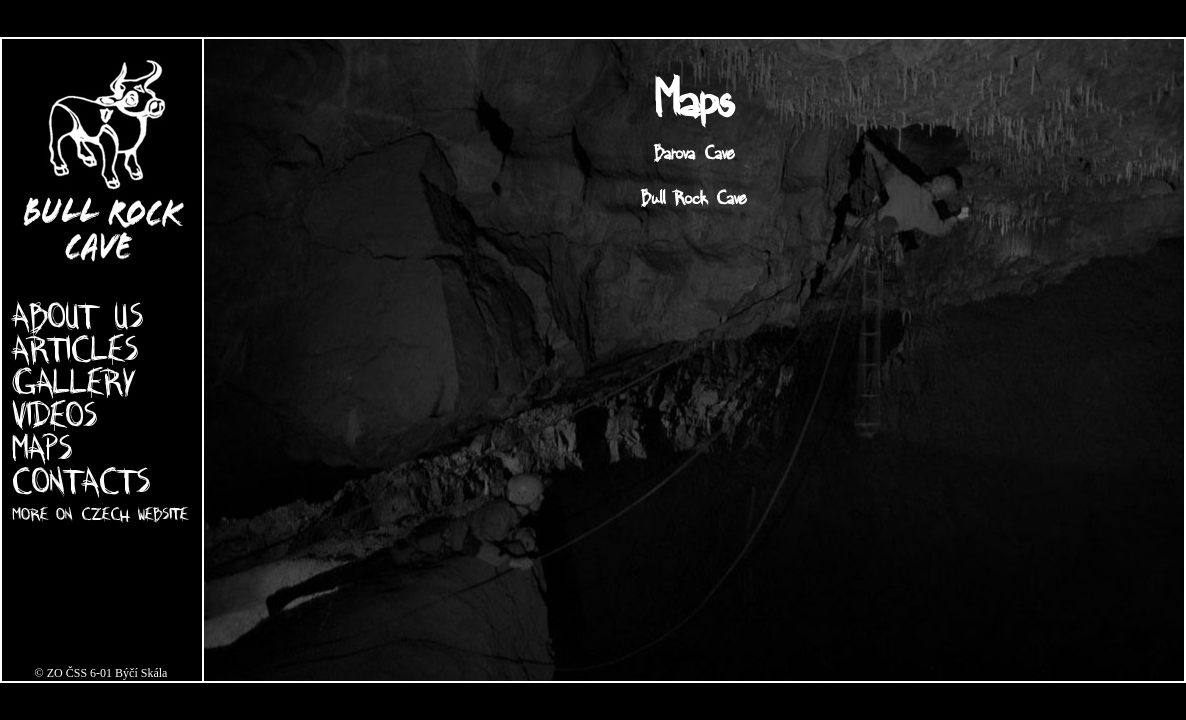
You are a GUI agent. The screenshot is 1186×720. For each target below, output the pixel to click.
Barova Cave (694, 151)
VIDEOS (54, 414)
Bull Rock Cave (694, 196)
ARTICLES (75, 348)
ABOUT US (77, 315)
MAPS (42, 447)
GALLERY (74, 381)
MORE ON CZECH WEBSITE (100, 513)
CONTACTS (81, 480)
